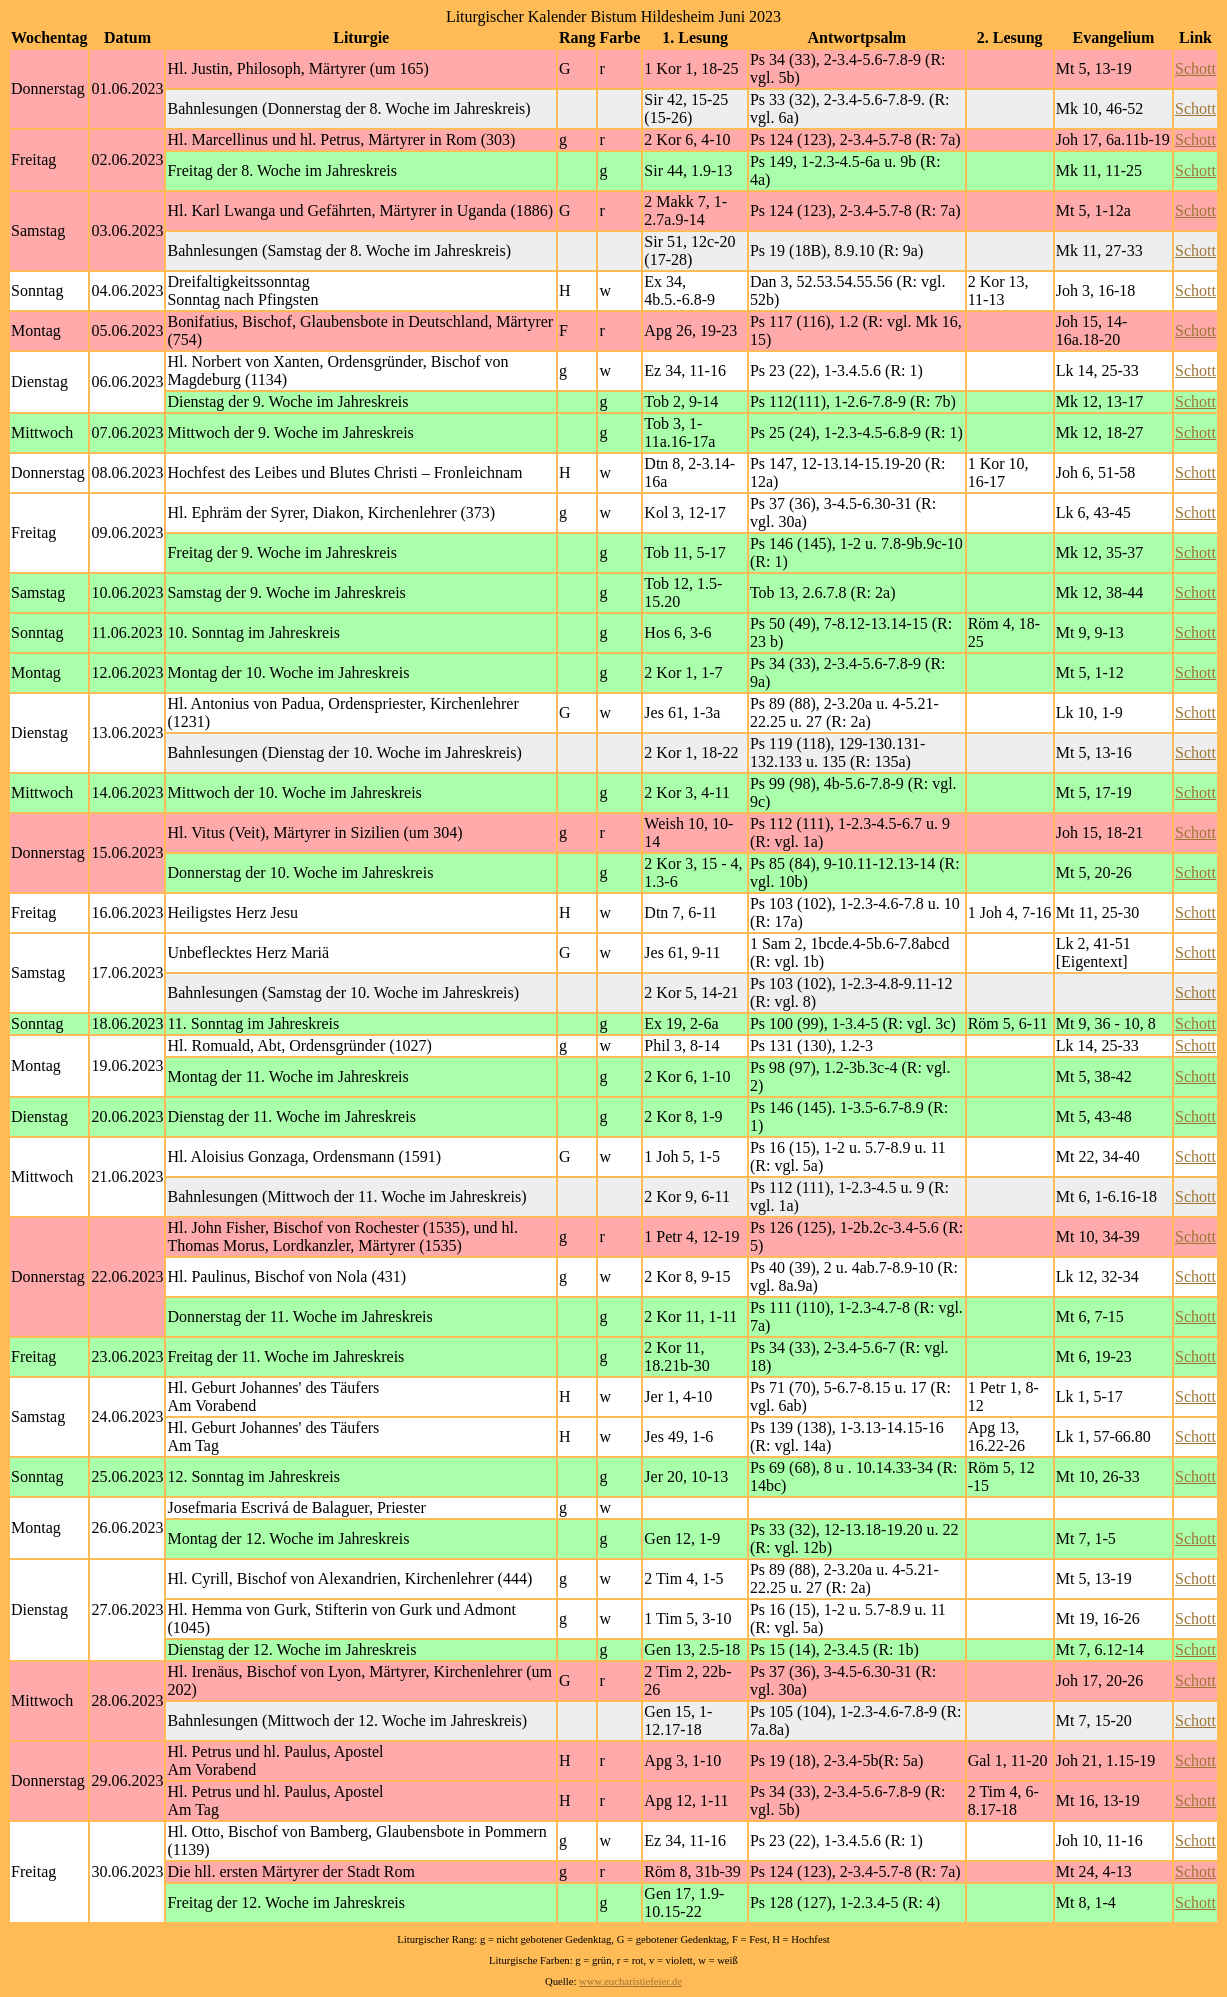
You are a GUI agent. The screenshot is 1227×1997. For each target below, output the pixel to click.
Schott (1195, 68)
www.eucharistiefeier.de (630, 1981)
